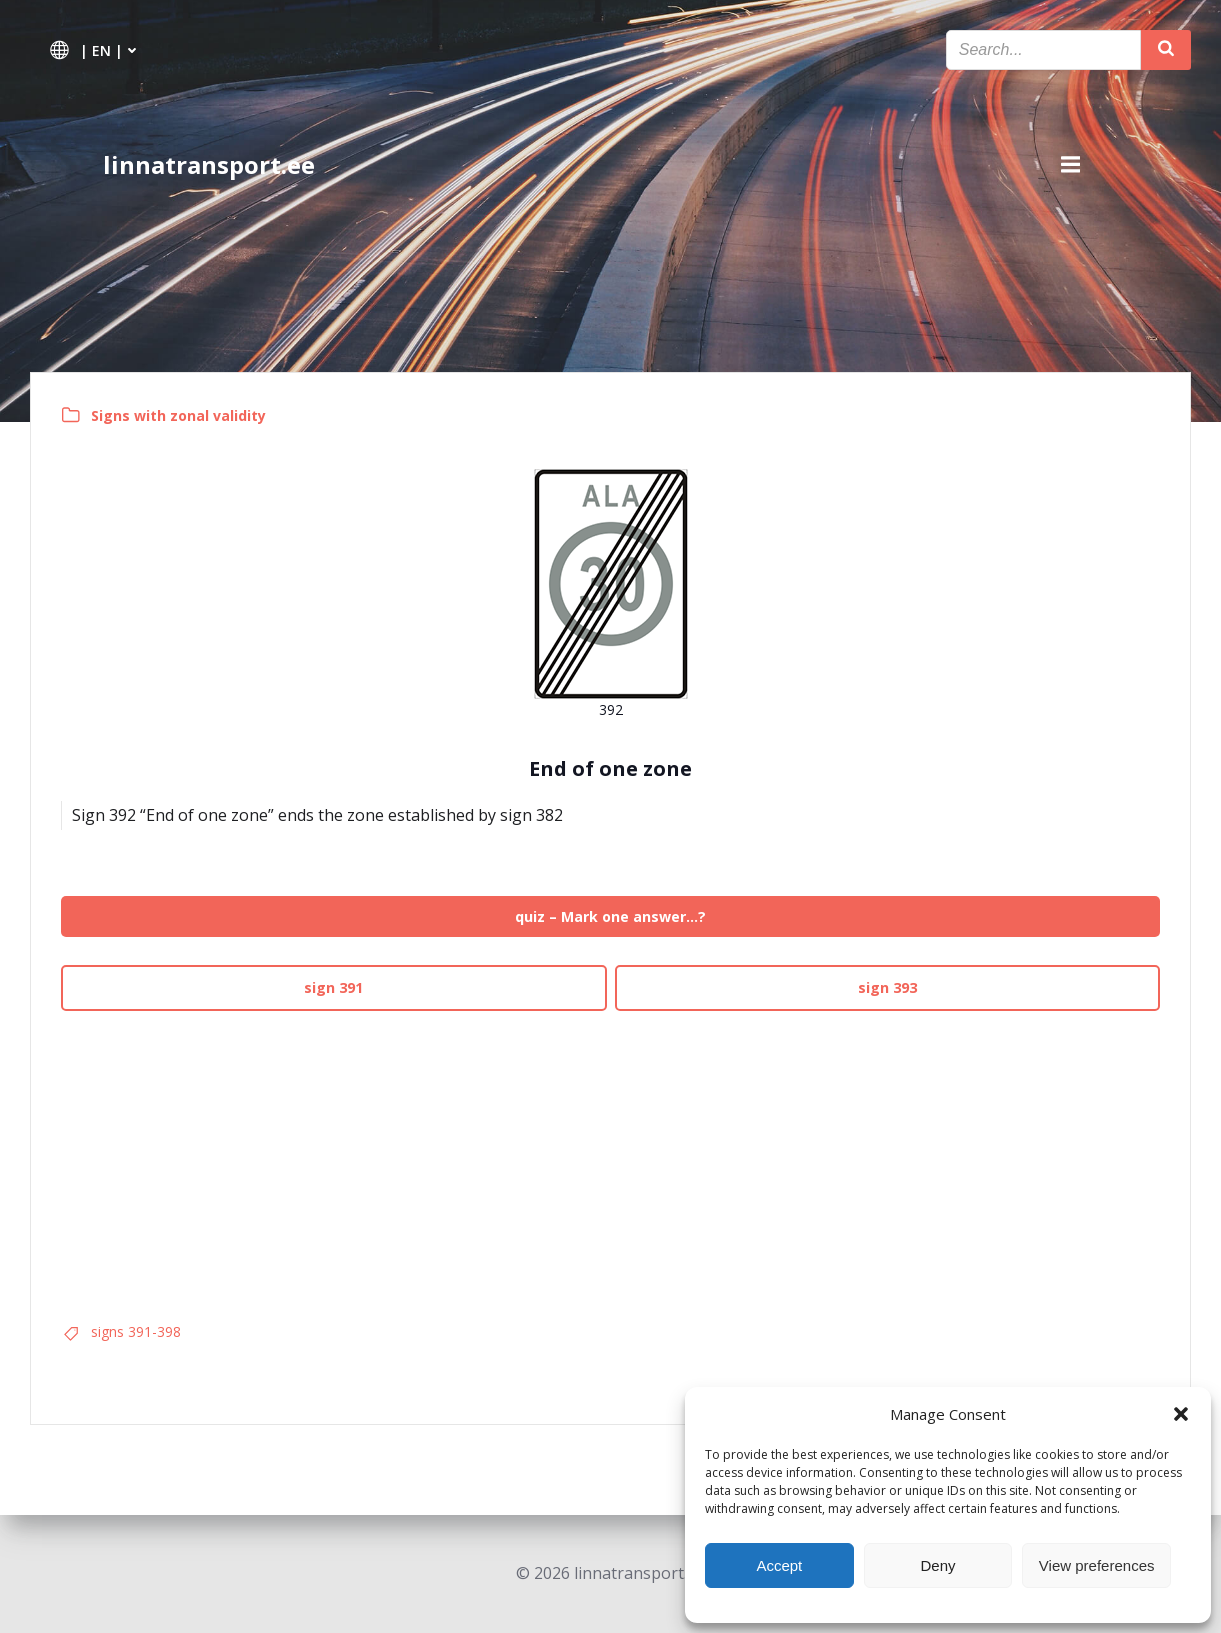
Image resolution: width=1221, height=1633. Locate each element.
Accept (779, 1565)
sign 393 (887, 987)
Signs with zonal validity (178, 415)
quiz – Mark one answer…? (610, 916)
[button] (1181, 1414)
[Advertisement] (610, 1159)
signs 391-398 (136, 1331)
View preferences (1097, 1565)
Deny (937, 1565)
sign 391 (333, 987)
